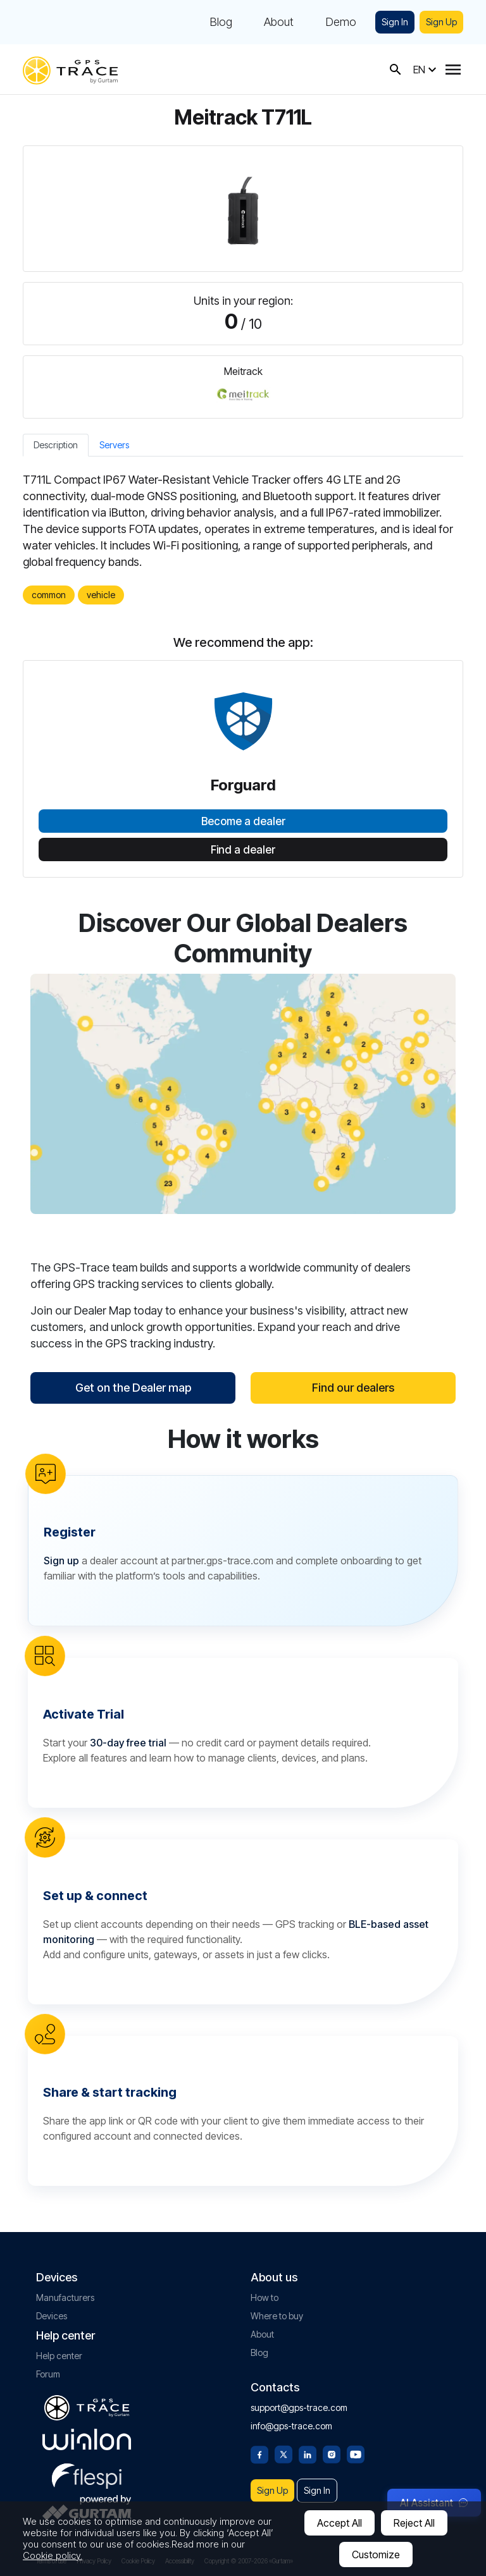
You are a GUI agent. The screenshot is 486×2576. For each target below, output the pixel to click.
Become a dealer (243, 821)
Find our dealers (353, 1387)
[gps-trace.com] (70, 69)
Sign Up (441, 21)
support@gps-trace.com (299, 2407)
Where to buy (277, 2315)
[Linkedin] (307, 2453)
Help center (59, 2355)
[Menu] (453, 69)
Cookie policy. (52, 2555)
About (279, 22)
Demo (340, 22)
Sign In (395, 21)
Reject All (414, 2523)
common (49, 594)
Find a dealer (243, 849)
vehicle (101, 594)
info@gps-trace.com (291, 2425)
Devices (51, 2315)
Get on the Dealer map (133, 1387)
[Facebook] (259, 2453)
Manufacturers (65, 2297)
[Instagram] (331, 2453)
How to (264, 2297)
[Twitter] (283, 2453)
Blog (220, 22)
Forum (48, 2374)
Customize (376, 2554)
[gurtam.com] (86, 2439)
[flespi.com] (86, 2473)
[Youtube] (355, 2453)
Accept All (339, 2523)
